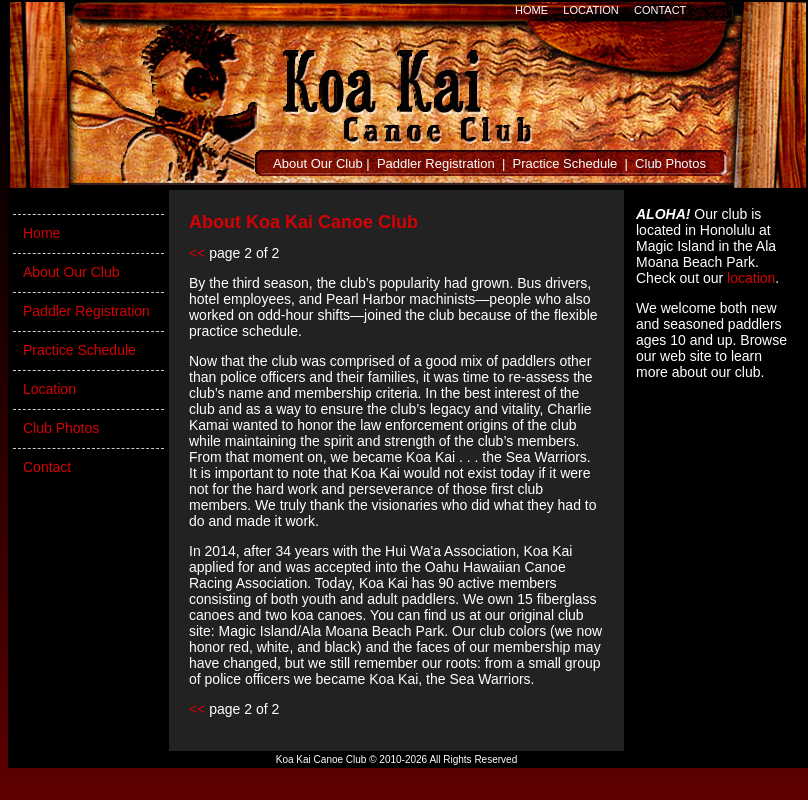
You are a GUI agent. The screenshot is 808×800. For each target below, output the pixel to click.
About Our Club (318, 163)
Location (49, 389)
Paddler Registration (436, 163)
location (751, 278)
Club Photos (670, 163)
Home (41, 233)
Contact (47, 467)
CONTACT (660, 10)
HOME (531, 10)
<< (197, 253)
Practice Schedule (565, 163)
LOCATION (590, 10)
